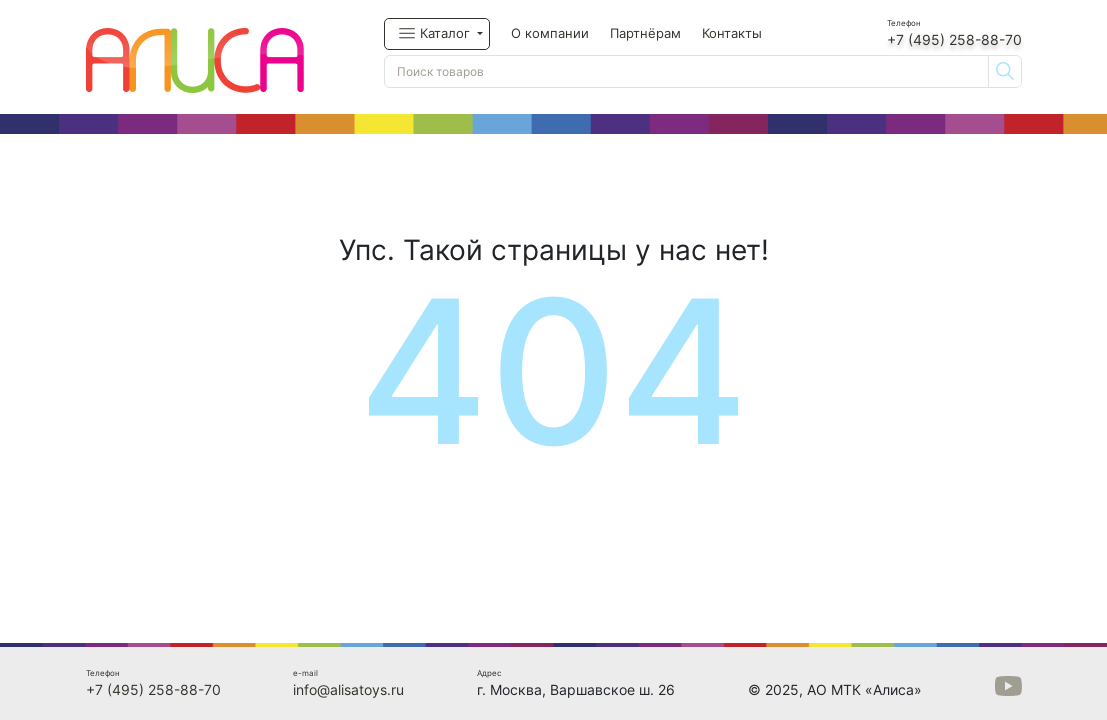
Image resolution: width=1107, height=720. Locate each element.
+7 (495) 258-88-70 (954, 39)
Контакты (732, 33)
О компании (550, 33)
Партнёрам (645, 33)
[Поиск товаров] (686, 71)
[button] (437, 34)
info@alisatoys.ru (348, 689)
